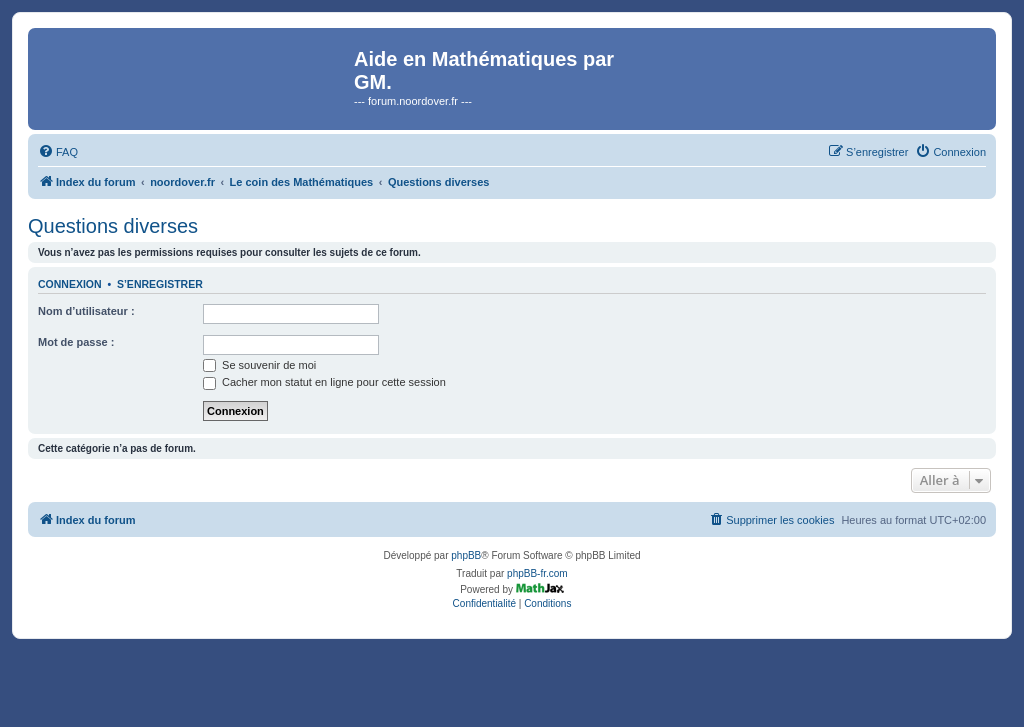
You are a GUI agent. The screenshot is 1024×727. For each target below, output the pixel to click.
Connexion (70, 284)
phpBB (466, 555)
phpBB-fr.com (537, 573)
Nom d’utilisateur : (86, 311)
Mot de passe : (76, 342)
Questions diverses (113, 226)
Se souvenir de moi (259, 365)
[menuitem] (58, 152)
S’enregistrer (160, 284)
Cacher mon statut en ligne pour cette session (324, 382)
